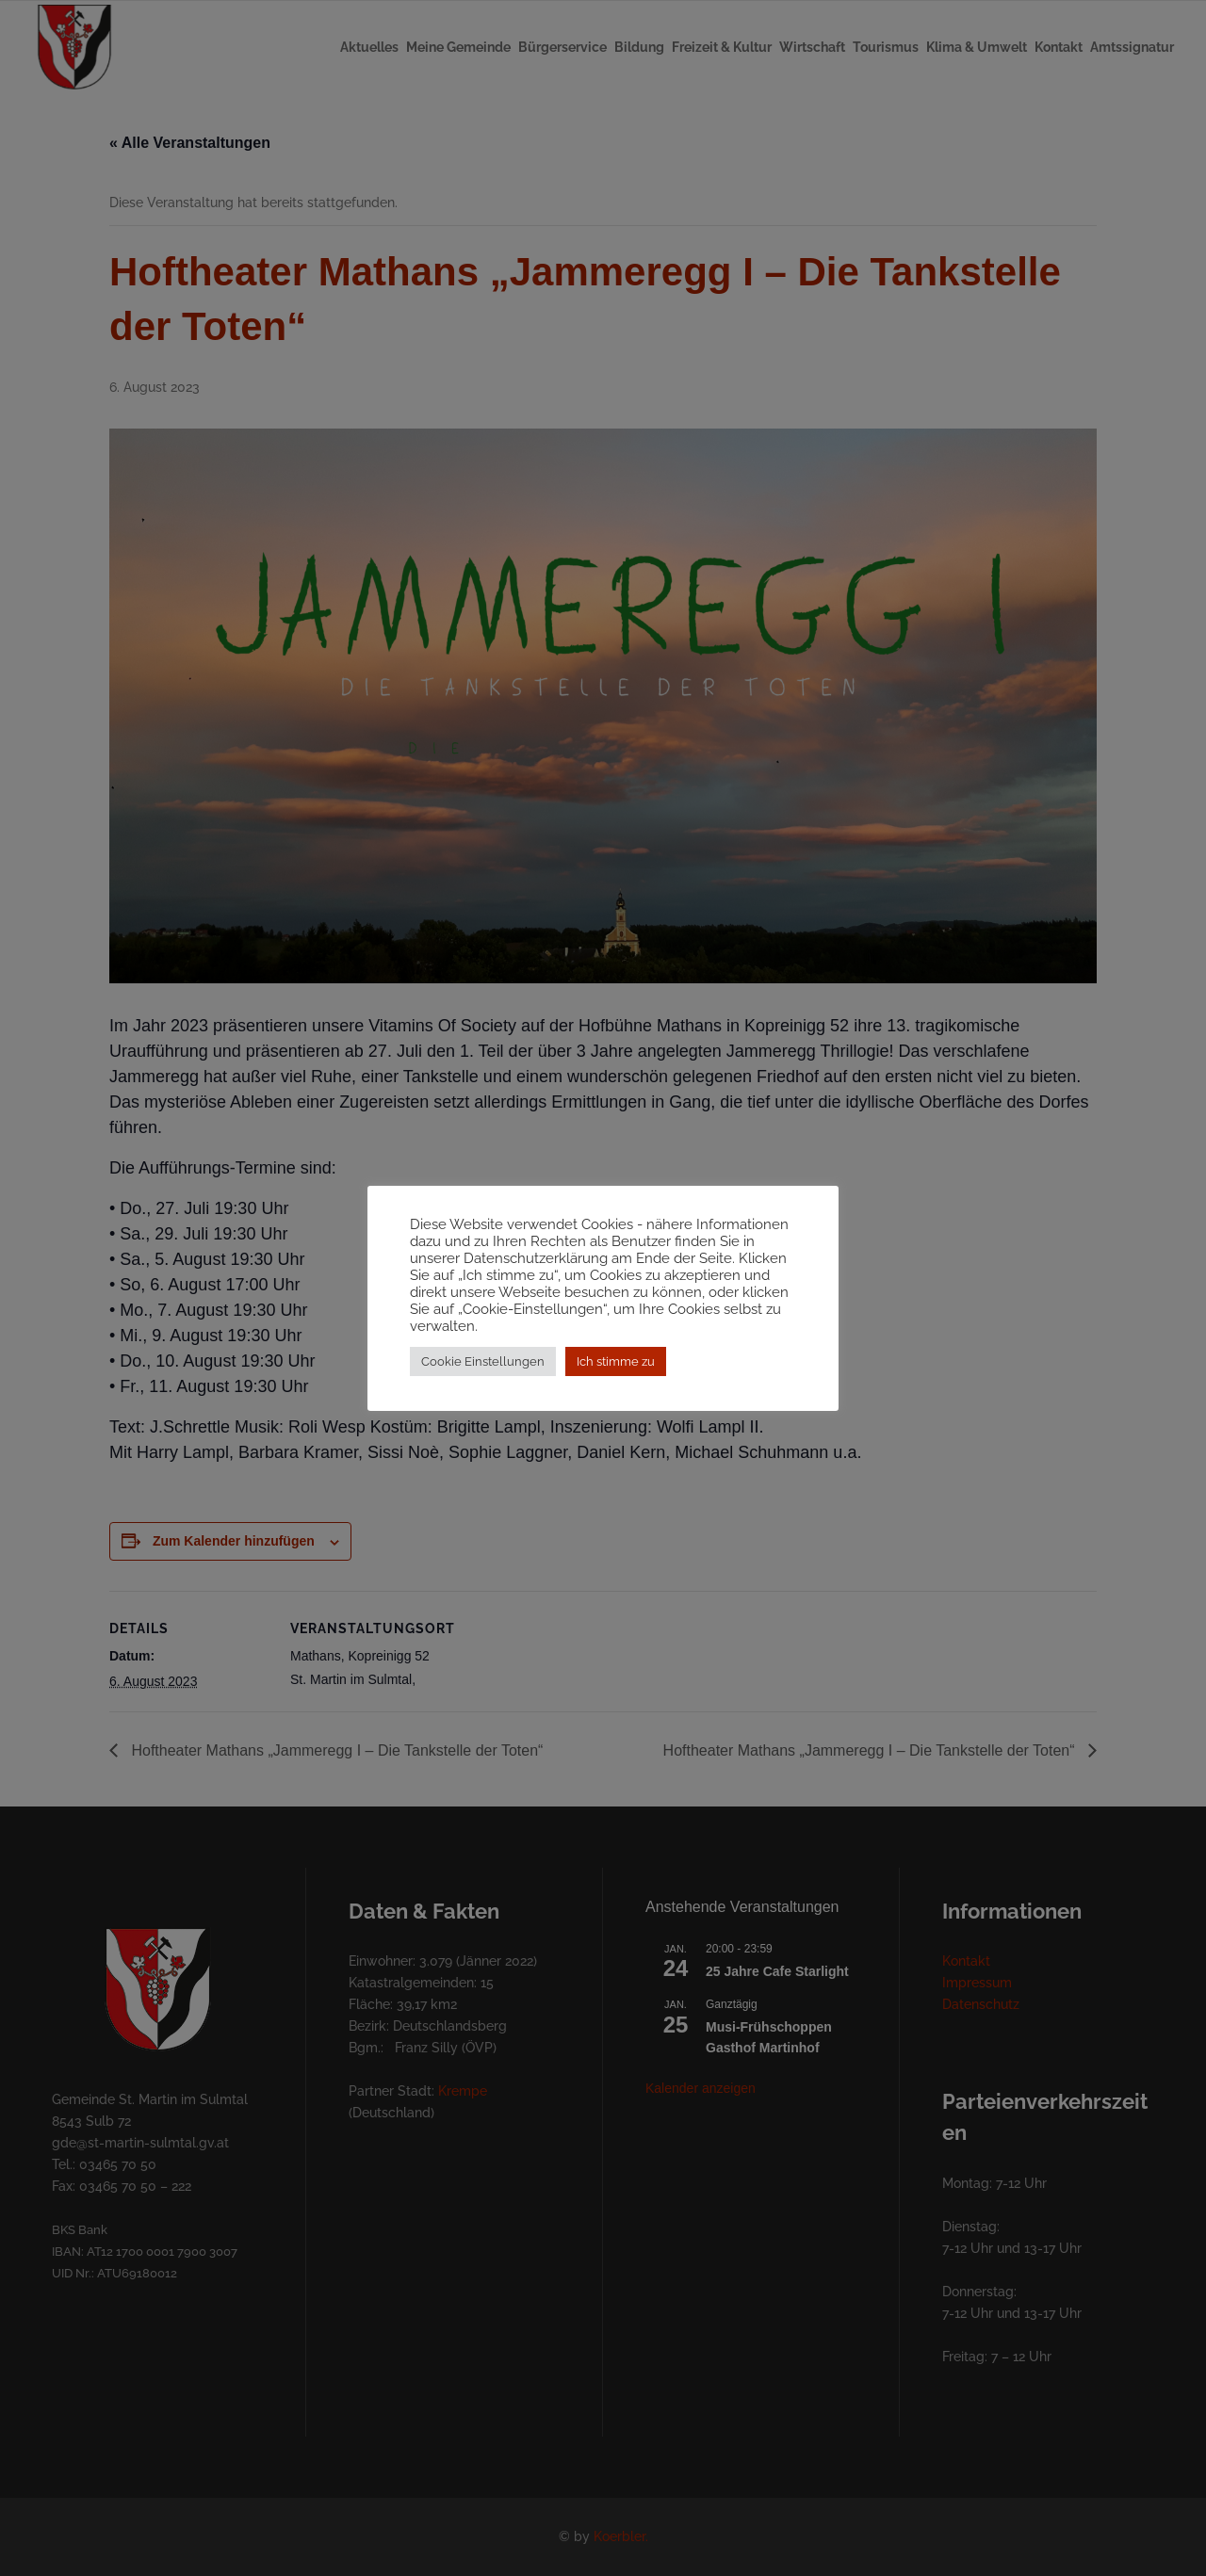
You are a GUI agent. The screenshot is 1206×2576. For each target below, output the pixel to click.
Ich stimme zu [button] (616, 1361)
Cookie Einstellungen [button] (483, 1361)
